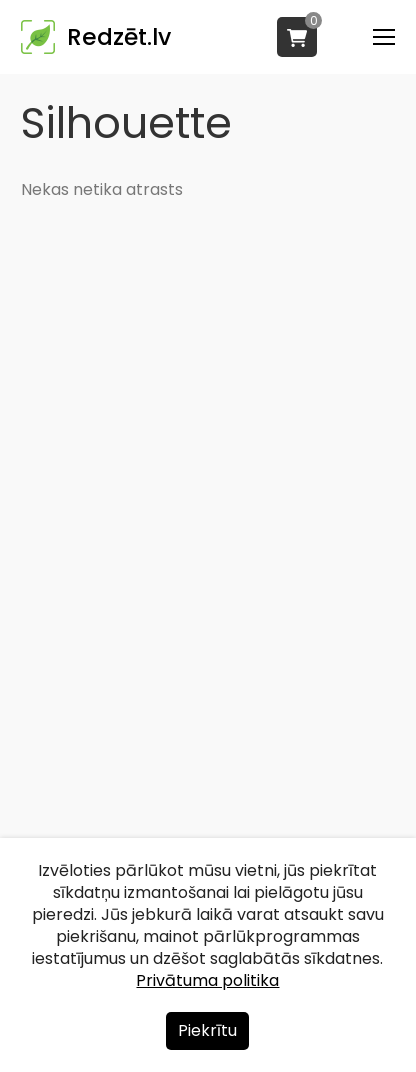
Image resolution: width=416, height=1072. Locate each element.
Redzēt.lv (119, 37)
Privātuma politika (207, 980)
